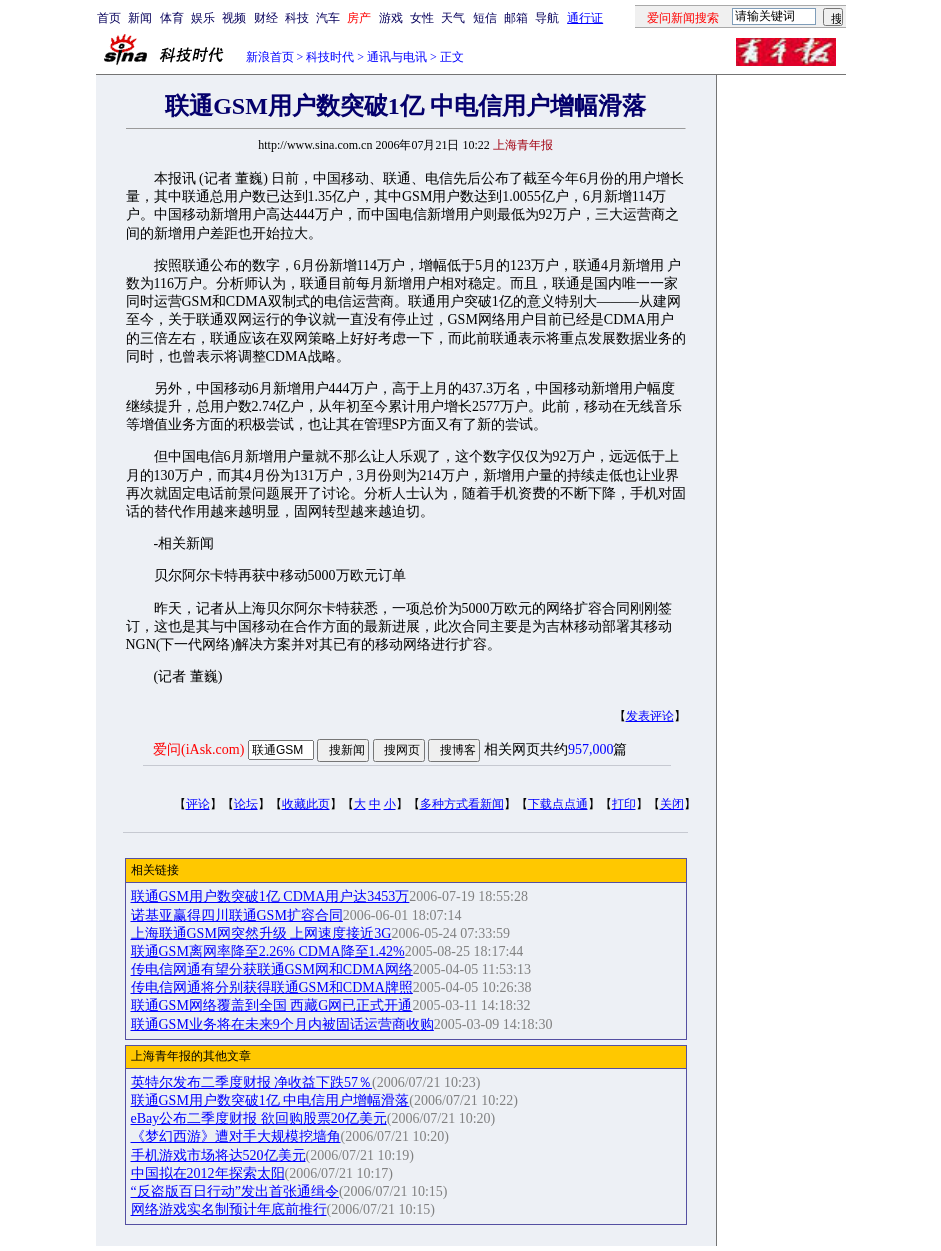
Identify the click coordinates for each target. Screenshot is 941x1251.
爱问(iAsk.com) (198, 749)
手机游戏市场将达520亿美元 (218, 1155)
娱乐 (203, 18)
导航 (547, 18)
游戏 (391, 18)
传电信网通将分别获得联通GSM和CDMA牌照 (272, 987)
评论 (198, 804)
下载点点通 (558, 804)
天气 (453, 18)
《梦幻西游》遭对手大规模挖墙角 (236, 1136)
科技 (297, 18)
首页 (109, 18)
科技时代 (330, 57)
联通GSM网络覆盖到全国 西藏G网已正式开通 (272, 1005)
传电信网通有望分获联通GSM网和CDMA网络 (272, 969)
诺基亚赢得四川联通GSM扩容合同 (237, 915)
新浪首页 (270, 57)
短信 (485, 18)
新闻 (140, 18)
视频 (234, 18)
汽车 (328, 18)
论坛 (246, 804)
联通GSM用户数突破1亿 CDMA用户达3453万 (270, 896)
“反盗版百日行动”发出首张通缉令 (235, 1191)
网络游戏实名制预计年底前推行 (229, 1209)
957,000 (591, 749)
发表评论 (650, 716)
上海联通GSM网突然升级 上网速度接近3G (261, 933)
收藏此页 (306, 804)
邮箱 (516, 18)
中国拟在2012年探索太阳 (208, 1173)
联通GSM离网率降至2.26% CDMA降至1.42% (268, 951)
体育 (172, 18)
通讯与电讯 (397, 57)
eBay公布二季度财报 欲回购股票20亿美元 (259, 1118)
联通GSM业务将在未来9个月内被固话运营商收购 (282, 1024)
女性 (422, 18)
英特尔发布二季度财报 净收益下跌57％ (252, 1082)
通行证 (585, 18)
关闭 (672, 804)
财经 (266, 18)
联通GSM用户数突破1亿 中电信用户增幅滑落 (270, 1100)
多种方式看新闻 (462, 804)
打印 (624, 804)
